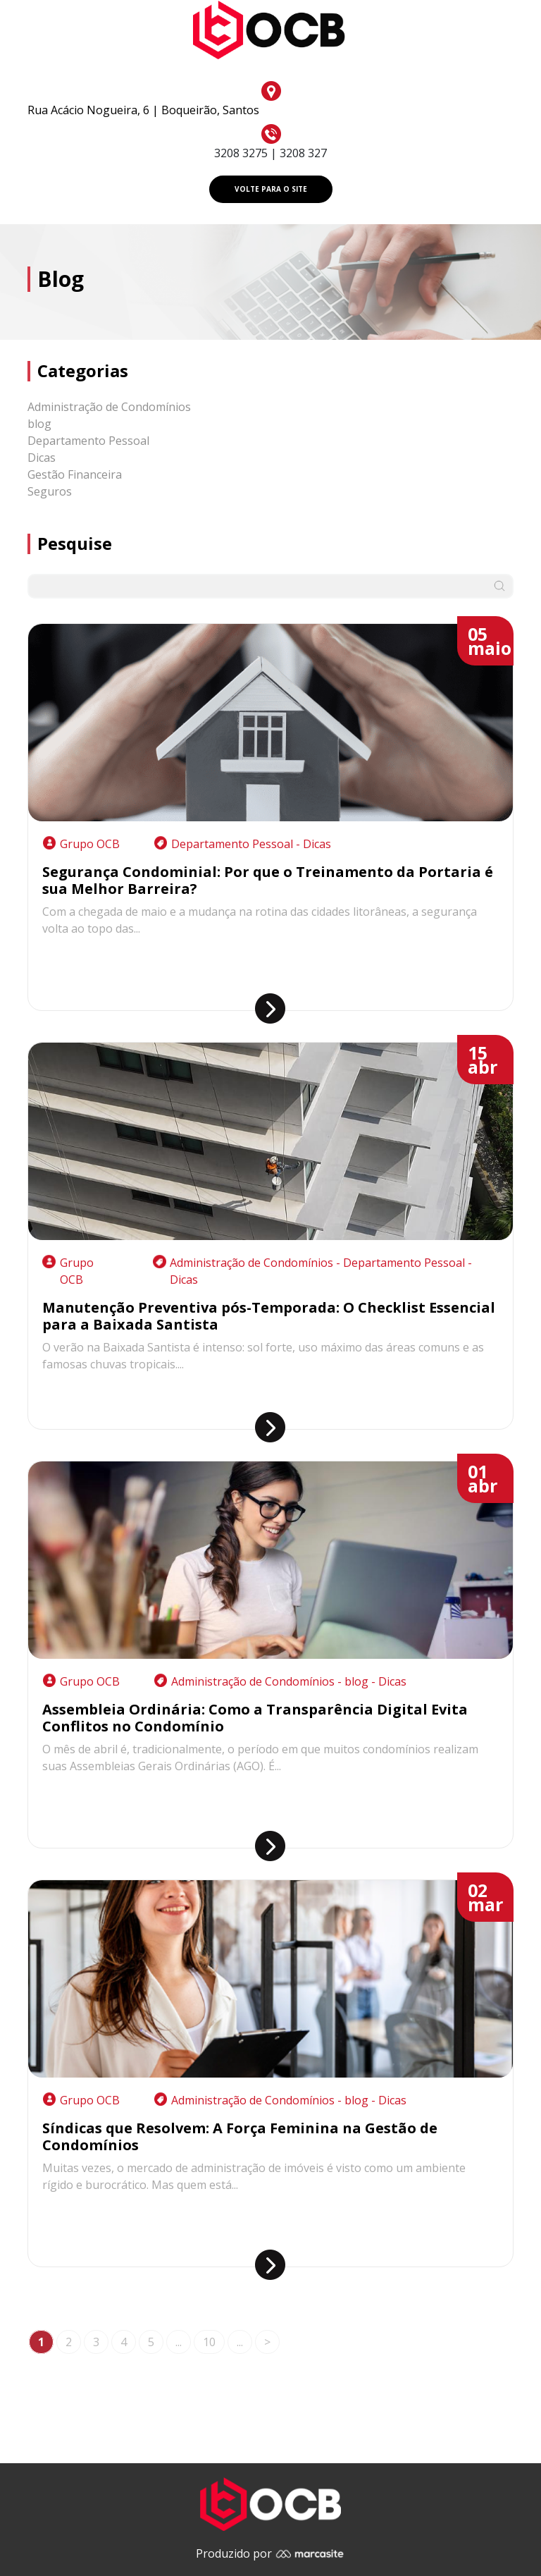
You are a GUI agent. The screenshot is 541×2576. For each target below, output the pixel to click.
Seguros (49, 491)
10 (209, 2342)
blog (39, 423)
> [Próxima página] (267, 2342)
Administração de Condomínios (109, 407)
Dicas (41, 457)
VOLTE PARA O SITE (271, 189)
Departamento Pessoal (88, 440)
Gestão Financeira (74, 474)
